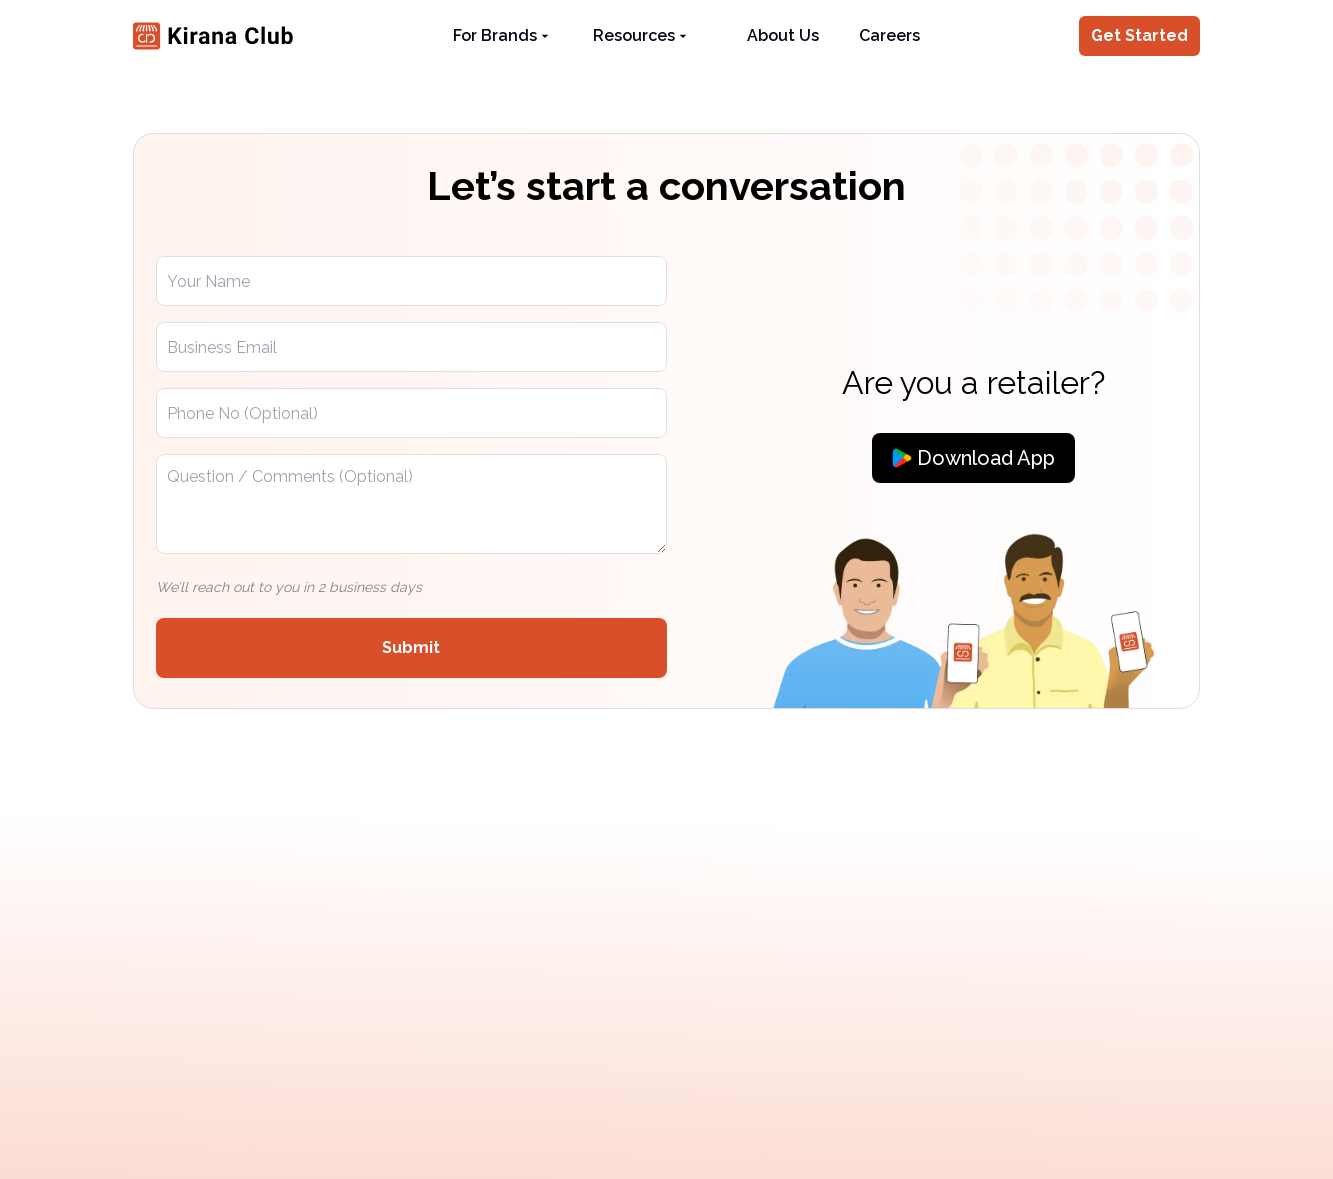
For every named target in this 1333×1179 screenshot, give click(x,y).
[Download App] (973, 458)
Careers (889, 35)
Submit (411, 647)
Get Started (1139, 35)
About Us (783, 35)
